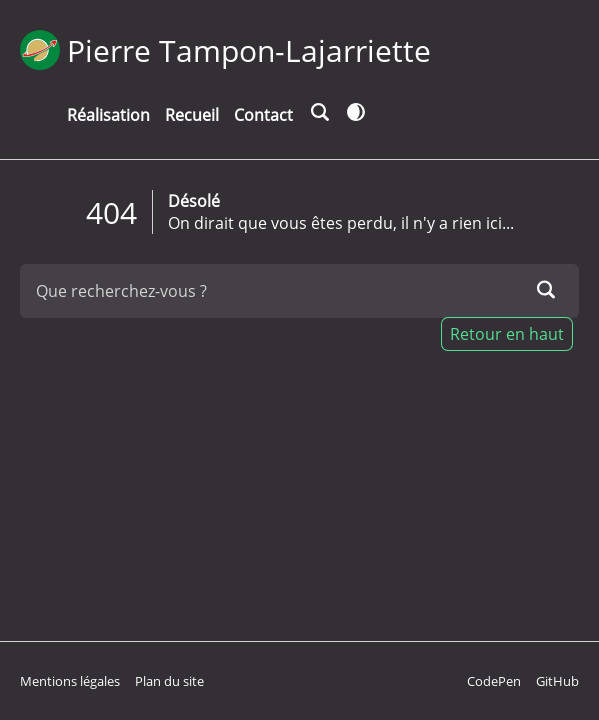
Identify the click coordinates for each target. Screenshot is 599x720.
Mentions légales (70, 681)
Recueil (192, 115)
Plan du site (169, 681)
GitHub (557, 681)
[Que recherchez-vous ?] (299, 291)
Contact (263, 115)
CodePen (494, 681)
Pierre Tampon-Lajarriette (249, 50)
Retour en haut (507, 334)
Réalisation (108, 115)
